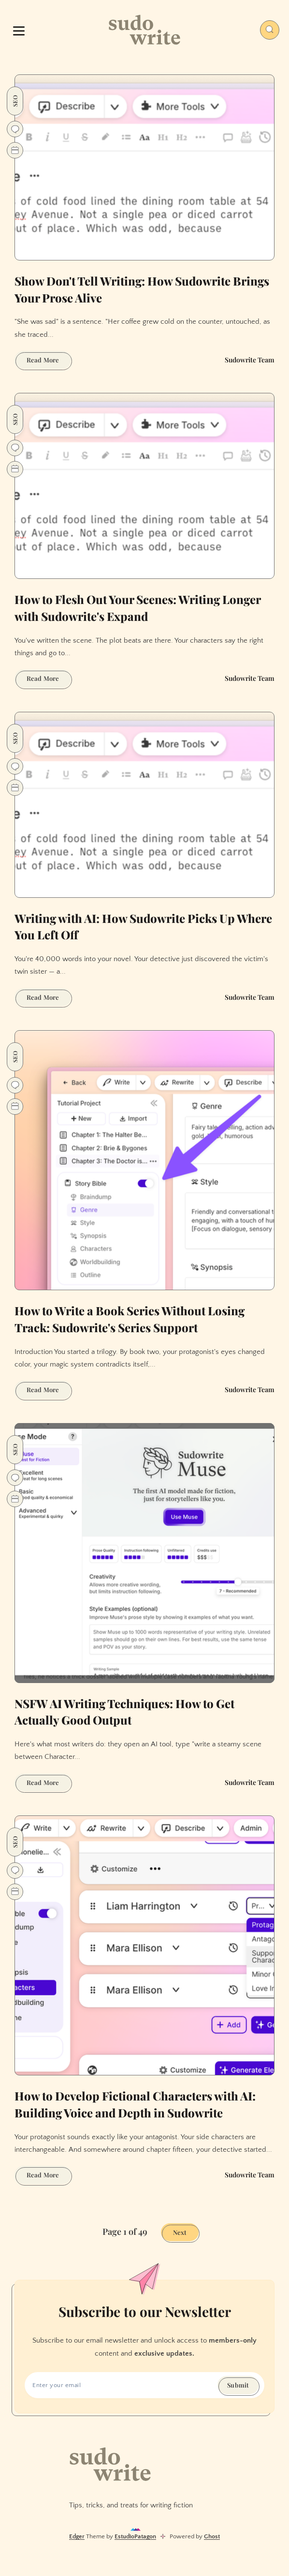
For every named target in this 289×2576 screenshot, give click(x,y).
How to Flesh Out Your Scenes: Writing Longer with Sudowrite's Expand (137, 607)
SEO (15, 101)
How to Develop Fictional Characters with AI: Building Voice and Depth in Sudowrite (135, 2104)
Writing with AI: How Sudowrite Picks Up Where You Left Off (143, 926)
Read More (49, 361)
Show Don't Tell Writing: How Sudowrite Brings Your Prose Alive (141, 289)
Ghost (212, 2536)
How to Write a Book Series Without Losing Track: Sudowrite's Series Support (129, 1319)
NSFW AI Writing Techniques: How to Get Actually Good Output (124, 1712)
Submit (238, 2385)
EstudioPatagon (135, 2536)
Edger (77, 2536)
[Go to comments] (15, 129)
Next (180, 2232)
